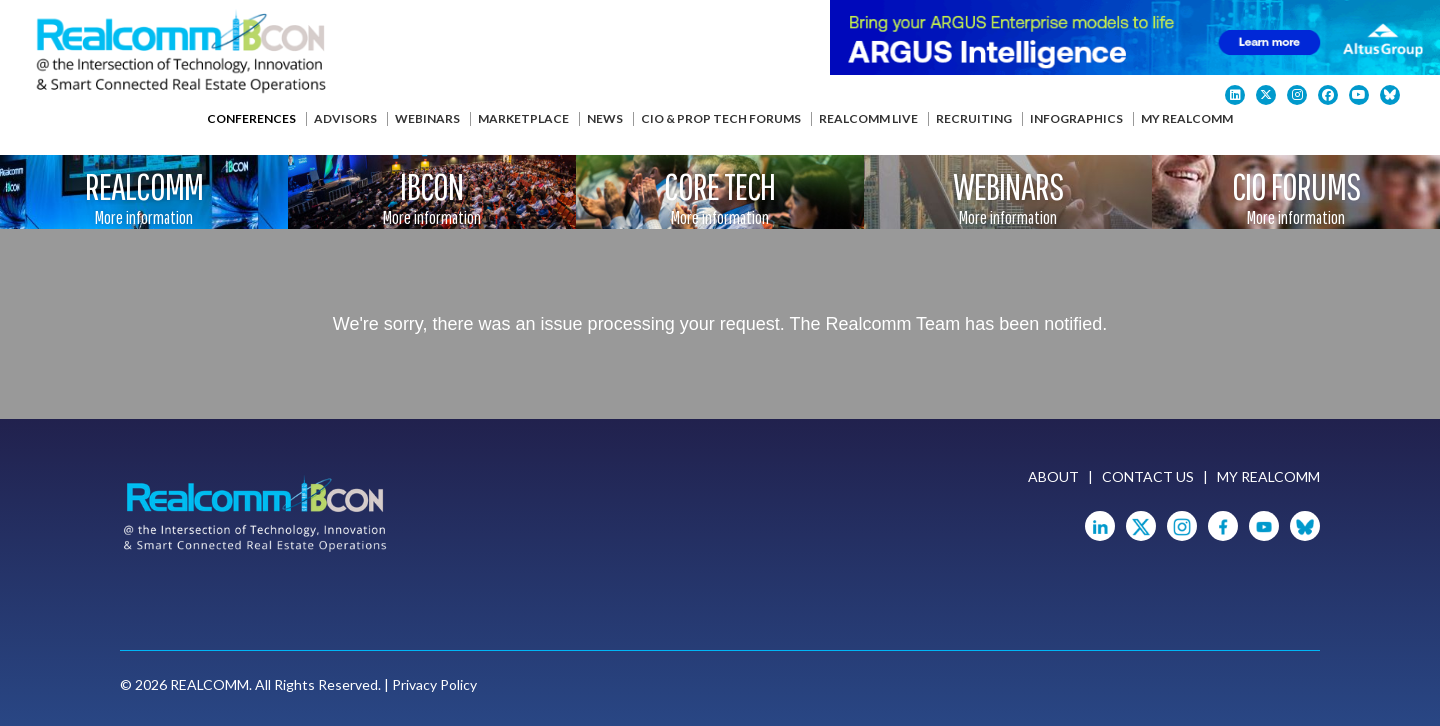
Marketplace (523, 118)
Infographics (1076, 118)
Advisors (345, 118)
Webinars (427, 118)
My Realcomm (1187, 118)
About (1053, 476)
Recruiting (974, 118)
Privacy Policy (434, 684)
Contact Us (1148, 476)
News (605, 118)
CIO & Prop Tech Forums (721, 118)
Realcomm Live (868, 118)
